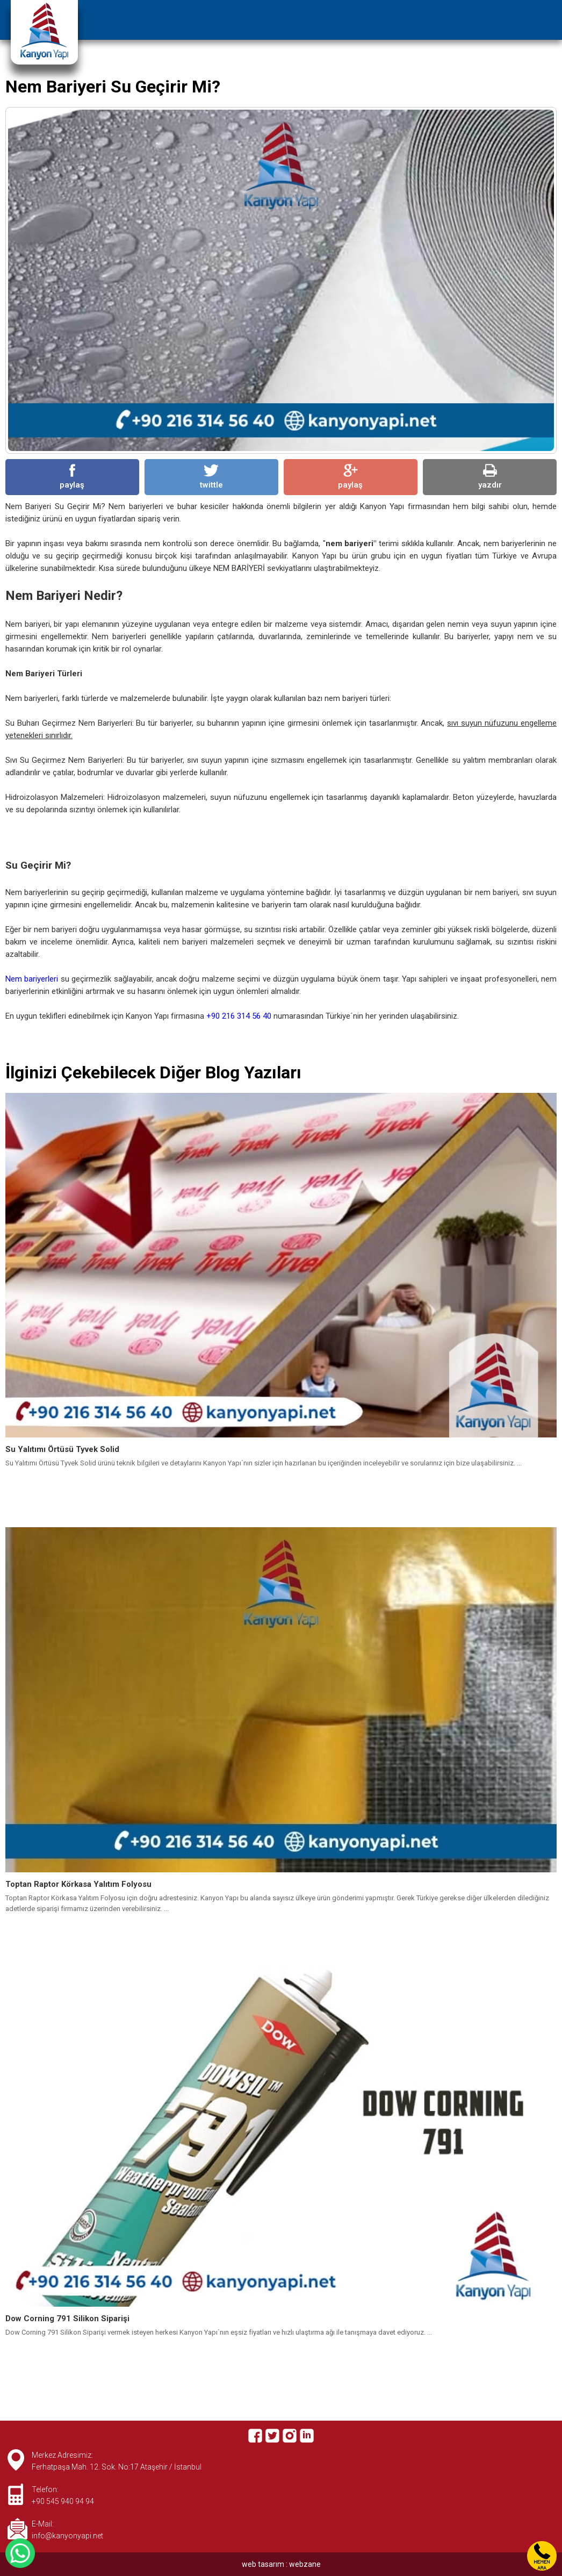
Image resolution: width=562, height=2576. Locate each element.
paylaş (72, 477)
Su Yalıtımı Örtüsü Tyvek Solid (62, 1449)
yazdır (490, 477)
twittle (211, 477)
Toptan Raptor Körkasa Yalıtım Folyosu (78, 1884)
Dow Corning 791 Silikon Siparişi (67, 2318)
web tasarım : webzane (281, 2564)
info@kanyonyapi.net (67, 2535)
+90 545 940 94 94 (63, 2501)
